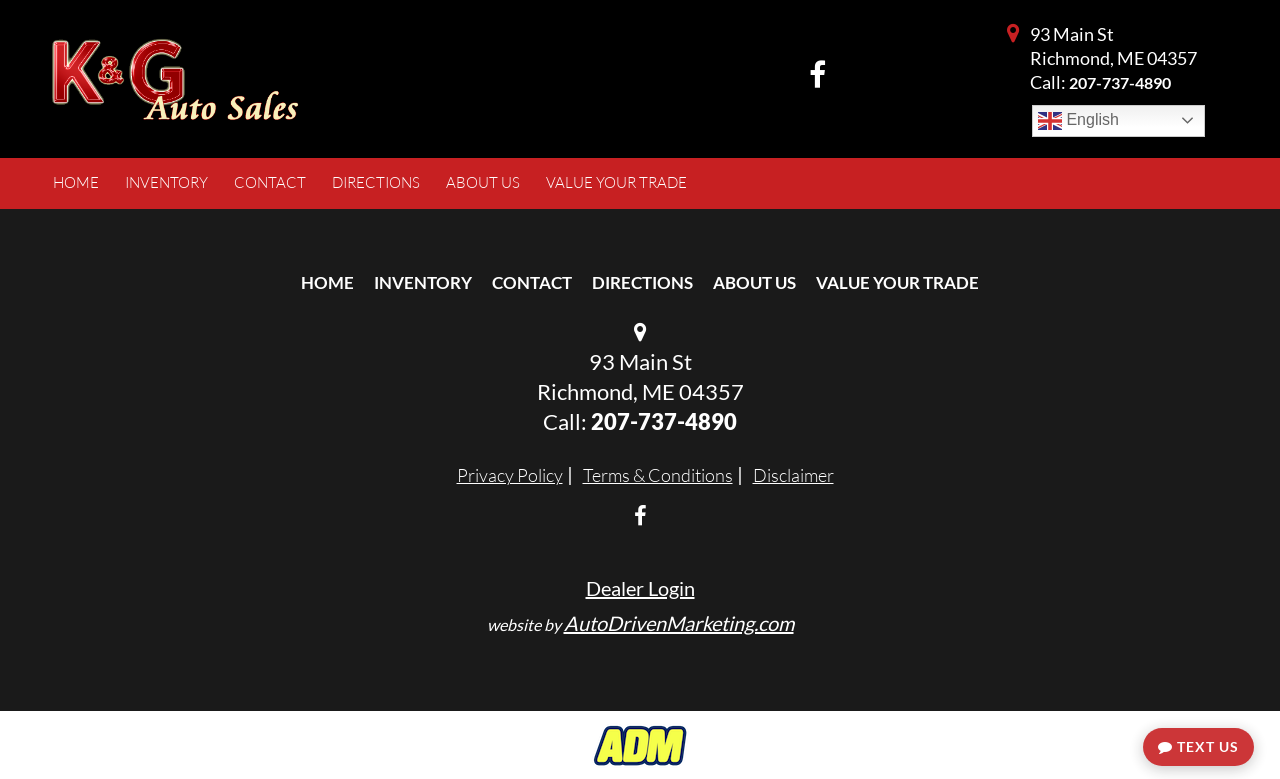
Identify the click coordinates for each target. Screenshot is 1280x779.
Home (327, 282)
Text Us (1198, 746)
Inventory (423, 282)
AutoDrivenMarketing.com (679, 623)
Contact (532, 282)
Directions (642, 282)
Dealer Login (640, 588)
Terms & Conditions (658, 475)
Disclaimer (793, 475)
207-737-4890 (1120, 82)
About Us (754, 282)
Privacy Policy (510, 475)
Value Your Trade (897, 282)
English (1078, 121)
